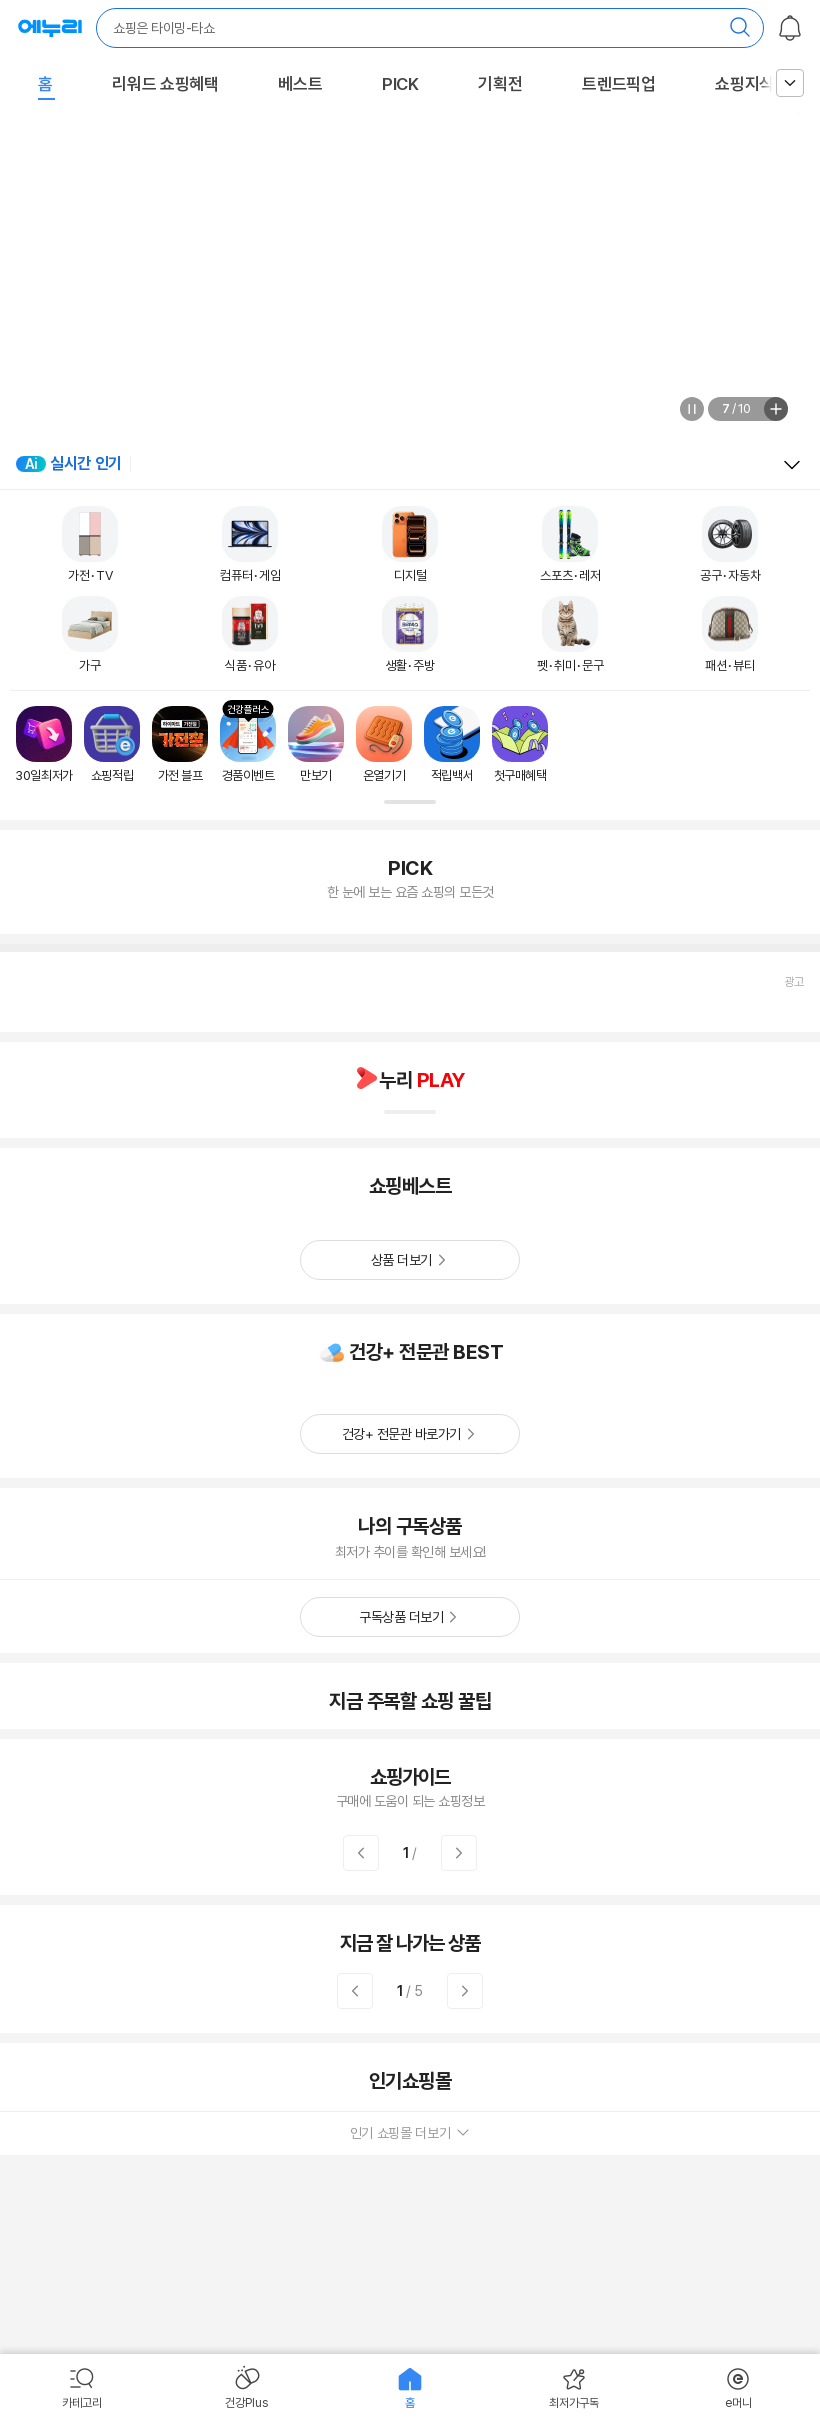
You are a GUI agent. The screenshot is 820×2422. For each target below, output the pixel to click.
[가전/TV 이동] (90, 545)
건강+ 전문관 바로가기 (401, 1434)
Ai (31, 464)
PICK (400, 84)
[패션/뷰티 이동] (730, 635)
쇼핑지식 (744, 84)
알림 (790, 28)
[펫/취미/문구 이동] (570, 635)
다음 (459, 1853)
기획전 (500, 84)
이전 (361, 1853)
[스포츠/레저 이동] (570, 545)
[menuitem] (82, 2388)
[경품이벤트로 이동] (248, 745)
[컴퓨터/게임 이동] (250, 545)
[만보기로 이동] (316, 745)
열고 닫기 (792, 465)
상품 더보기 (401, 1260)
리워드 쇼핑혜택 (165, 84)
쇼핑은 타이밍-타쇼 (163, 28)
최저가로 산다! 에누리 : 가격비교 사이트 (50, 28)
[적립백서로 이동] (452, 745)
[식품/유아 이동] (250, 635)
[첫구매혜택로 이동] (520, 745)
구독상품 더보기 (401, 1617)
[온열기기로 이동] (384, 745)
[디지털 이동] (410, 545)
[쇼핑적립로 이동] (112, 745)
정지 (692, 409)
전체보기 (776, 409)
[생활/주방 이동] (410, 635)
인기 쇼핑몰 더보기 (410, 2133)
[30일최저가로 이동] (44, 745)
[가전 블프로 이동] (180, 745)
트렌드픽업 (619, 84)
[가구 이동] (90, 635)
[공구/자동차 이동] (730, 545)
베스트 (300, 84)
